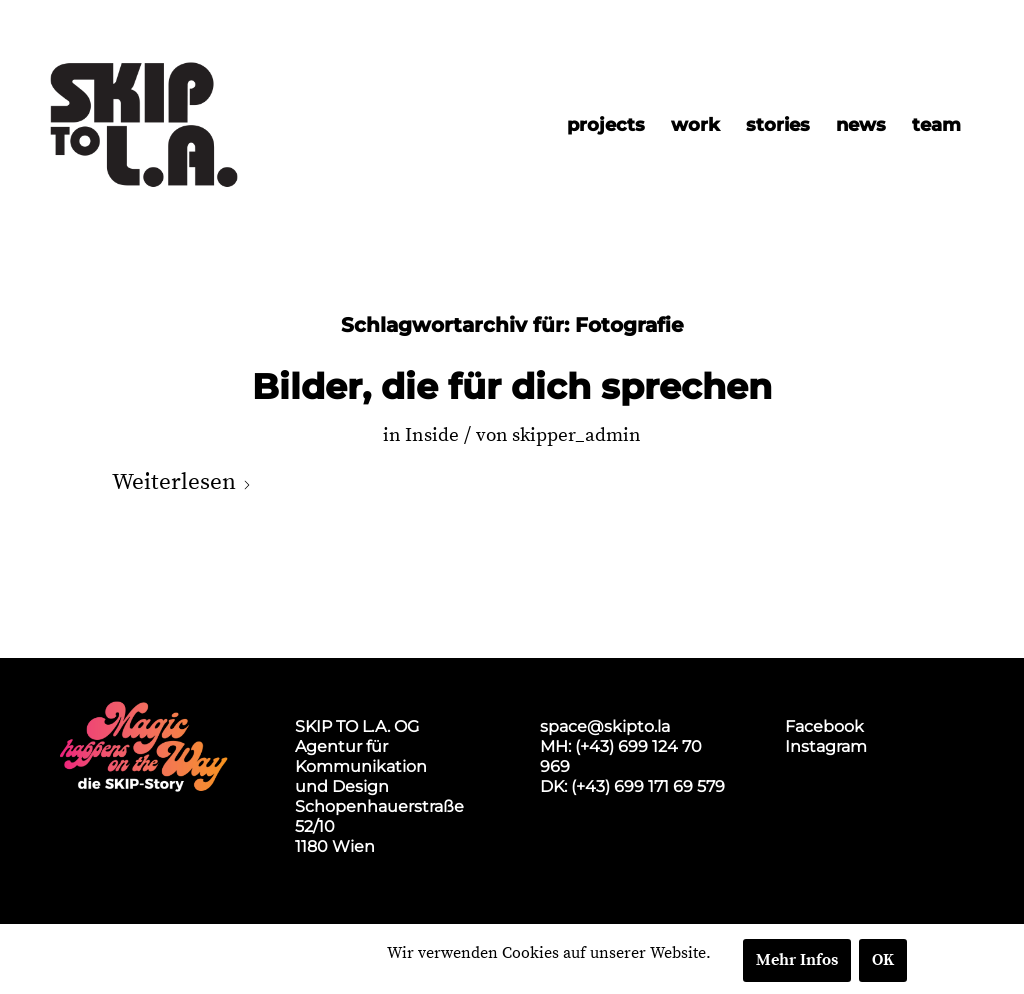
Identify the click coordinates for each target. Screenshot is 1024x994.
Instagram (826, 746)
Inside (432, 435)
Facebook (824, 726)
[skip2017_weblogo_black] (144, 125)
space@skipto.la (605, 726)
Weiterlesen (182, 482)
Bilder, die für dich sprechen (512, 387)
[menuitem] (606, 125)
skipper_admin (576, 435)
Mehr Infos (797, 960)
